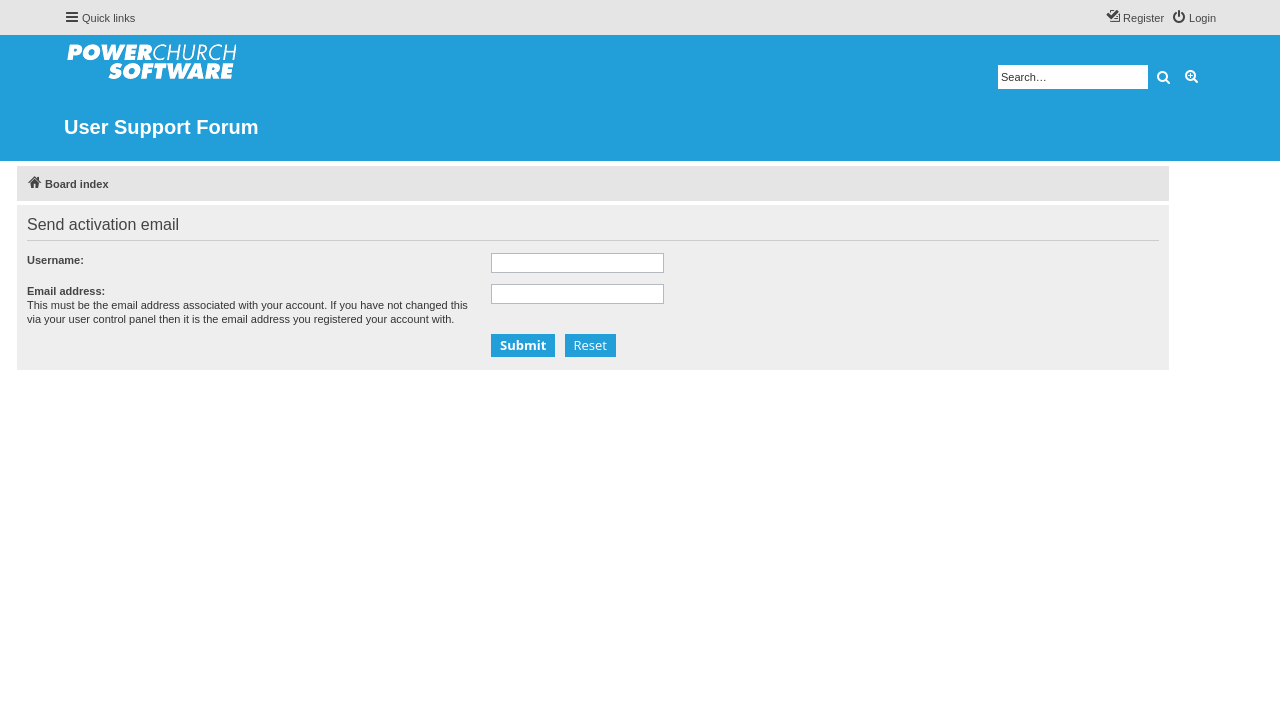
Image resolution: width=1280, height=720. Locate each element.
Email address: (113, 291)
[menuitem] (1193, 18)
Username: (102, 260)
